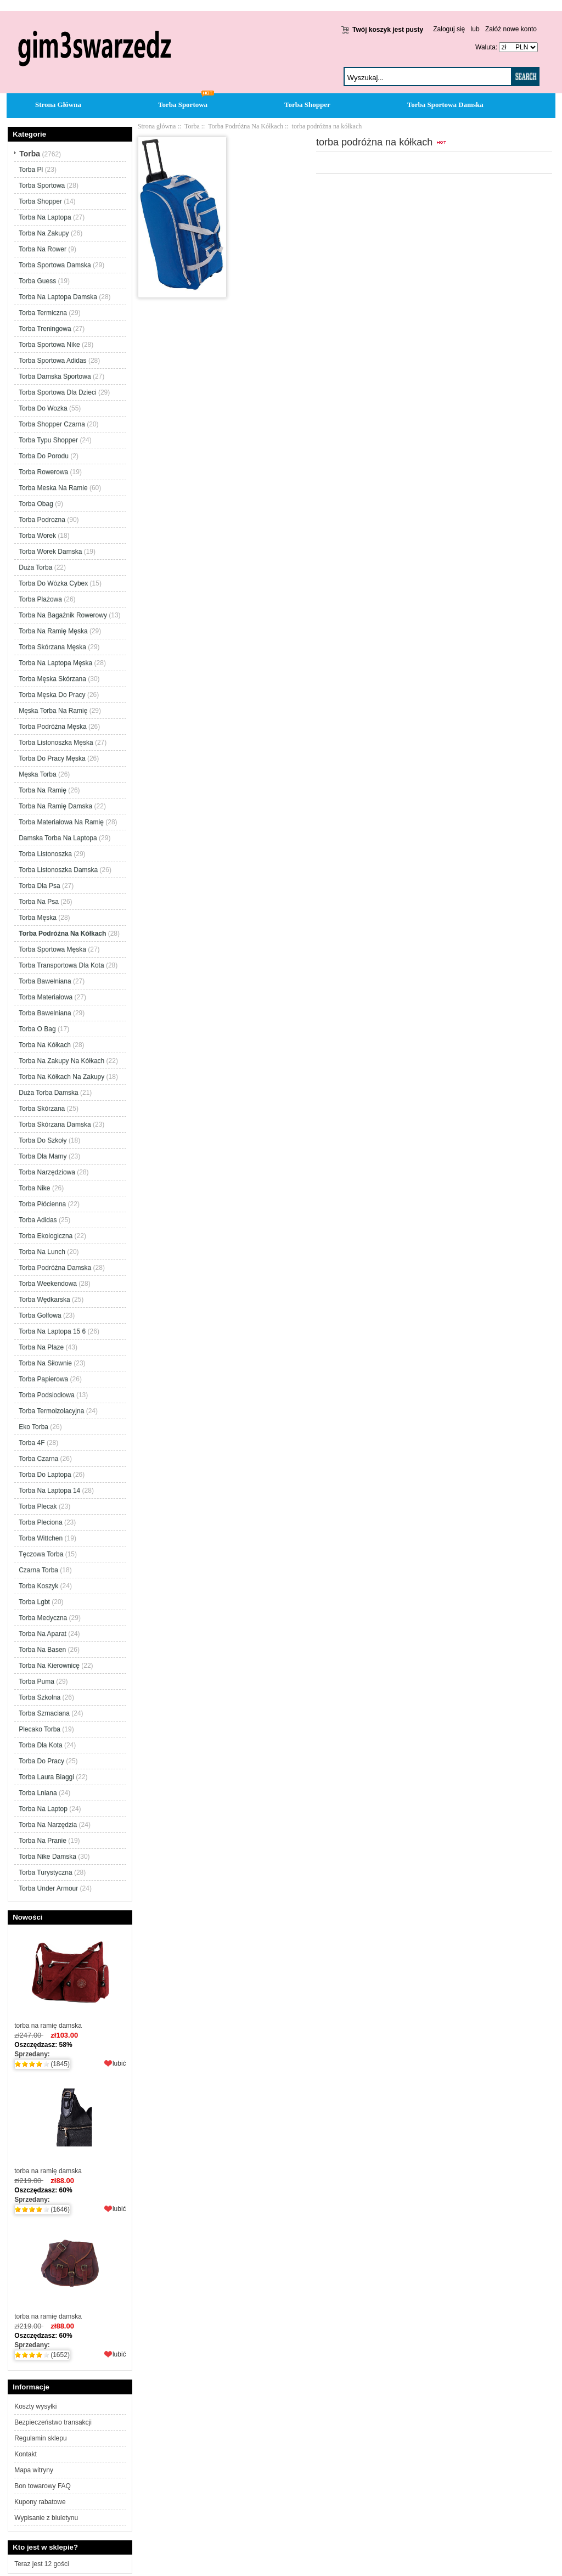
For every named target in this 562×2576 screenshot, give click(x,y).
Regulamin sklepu (40, 2438)
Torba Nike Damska (47, 1856)
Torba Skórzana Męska (52, 647)
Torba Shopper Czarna (52, 424)
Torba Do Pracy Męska (52, 758)
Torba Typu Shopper (48, 440)
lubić (119, 2063)
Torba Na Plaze (41, 1347)
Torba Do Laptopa (45, 1474)
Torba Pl (31, 169)
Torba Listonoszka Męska (56, 742)
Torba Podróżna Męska (52, 726)
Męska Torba (37, 774)
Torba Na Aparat (42, 1634)
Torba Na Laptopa (45, 217)
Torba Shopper (307, 104)
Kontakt (25, 2454)
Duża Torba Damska (48, 1092)
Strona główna (157, 126)
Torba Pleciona (40, 1522)
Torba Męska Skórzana (52, 679)
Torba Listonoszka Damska (58, 870)
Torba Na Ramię (42, 790)
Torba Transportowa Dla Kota (61, 965)
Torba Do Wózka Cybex (53, 583)
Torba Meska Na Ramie (53, 488)
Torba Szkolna (39, 1697)
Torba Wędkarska (44, 1299)
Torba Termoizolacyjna (51, 1411)
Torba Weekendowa (48, 1283)
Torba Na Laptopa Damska (58, 297)
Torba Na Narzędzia (48, 1825)
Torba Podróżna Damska (55, 1268)
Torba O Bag (37, 1029)
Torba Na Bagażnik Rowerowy (63, 615)
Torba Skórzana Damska (55, 1124)
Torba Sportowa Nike (49, 344)
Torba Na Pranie (42, 1840)
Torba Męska (38, 917)
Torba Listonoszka (45, 854)
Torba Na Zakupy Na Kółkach (61, 1061)
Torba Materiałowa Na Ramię (61, 822)
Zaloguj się (449, 29)
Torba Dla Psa (39, 886)
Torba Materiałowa (45, 997)
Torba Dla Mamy (42, 1156)
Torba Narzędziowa (47, 1172)
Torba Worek (37, 535)
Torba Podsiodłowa (46, 1395)
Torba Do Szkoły (42, 1140)
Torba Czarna (38, 1459)
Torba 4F (31, 1443)
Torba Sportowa (182, 104)
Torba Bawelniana (45, 1013)
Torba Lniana (38, 1793)
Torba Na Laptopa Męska (55, 663)
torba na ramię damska (70, 1979)
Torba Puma (36, 1681)
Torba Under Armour (48, 1888)
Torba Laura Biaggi (46, 1777)
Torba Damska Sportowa (55, 376)
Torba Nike (34, 1188)
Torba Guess (37, 281)
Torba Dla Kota (40, 1745)
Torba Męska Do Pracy (52, 695)
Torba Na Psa (39, 901)
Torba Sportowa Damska (445, 104)
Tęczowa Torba (41, 1554)
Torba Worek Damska (50, 551)
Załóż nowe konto (511, 29)
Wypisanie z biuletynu (46, 2518)
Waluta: (484, 47)
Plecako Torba (39, 1729)
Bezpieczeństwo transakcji (53, 2422)
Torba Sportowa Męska (52, 949)
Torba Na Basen (42, 1649)
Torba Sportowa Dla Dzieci (57, 392)
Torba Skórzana (42, 1108)
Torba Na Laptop (43, 1809)
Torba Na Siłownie (45, 1363)
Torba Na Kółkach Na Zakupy (61, 1077)
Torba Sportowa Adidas (52, 360)
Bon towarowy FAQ (42, 2486)
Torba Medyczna (43, 1618)
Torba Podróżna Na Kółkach (245, 126)
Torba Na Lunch (42, 1252)
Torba (192, 126)
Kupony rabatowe (39, 2502)
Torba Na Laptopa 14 (49, 1490)
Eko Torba (33, 1427)
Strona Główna (58, 104)
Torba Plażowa (40, 599)
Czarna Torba (38, 1570)
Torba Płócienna (42, 1204)
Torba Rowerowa (43, 472)
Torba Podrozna (42, 520)
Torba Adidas (38, 1220)
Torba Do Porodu (44, 456)
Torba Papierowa (43, 1379)
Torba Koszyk (38, 1586)
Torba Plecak (38, 1506)
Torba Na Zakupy (44, 233)
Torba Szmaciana (44, 1713)
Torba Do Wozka (43, 408)
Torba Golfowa (40, 1315)
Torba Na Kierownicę (49, 1665)
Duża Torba (35, 567)
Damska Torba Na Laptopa (58, 838)
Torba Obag (36, 504)
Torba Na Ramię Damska (55, 806)
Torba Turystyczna (45, 1872)
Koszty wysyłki (35, 2406)
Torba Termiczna (43, 313)
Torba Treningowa (45, 329)
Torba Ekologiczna (45, 1236)
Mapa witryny (33, 2470)
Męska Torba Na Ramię (53, 711)
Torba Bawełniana (45, 981)
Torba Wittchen (41, 1538)
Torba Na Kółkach (45, 1045)
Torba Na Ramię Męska (53, 631)
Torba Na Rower (42, 249)
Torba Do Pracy (41, 1761)
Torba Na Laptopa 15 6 (52, 1331)
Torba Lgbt (34, 1602)
